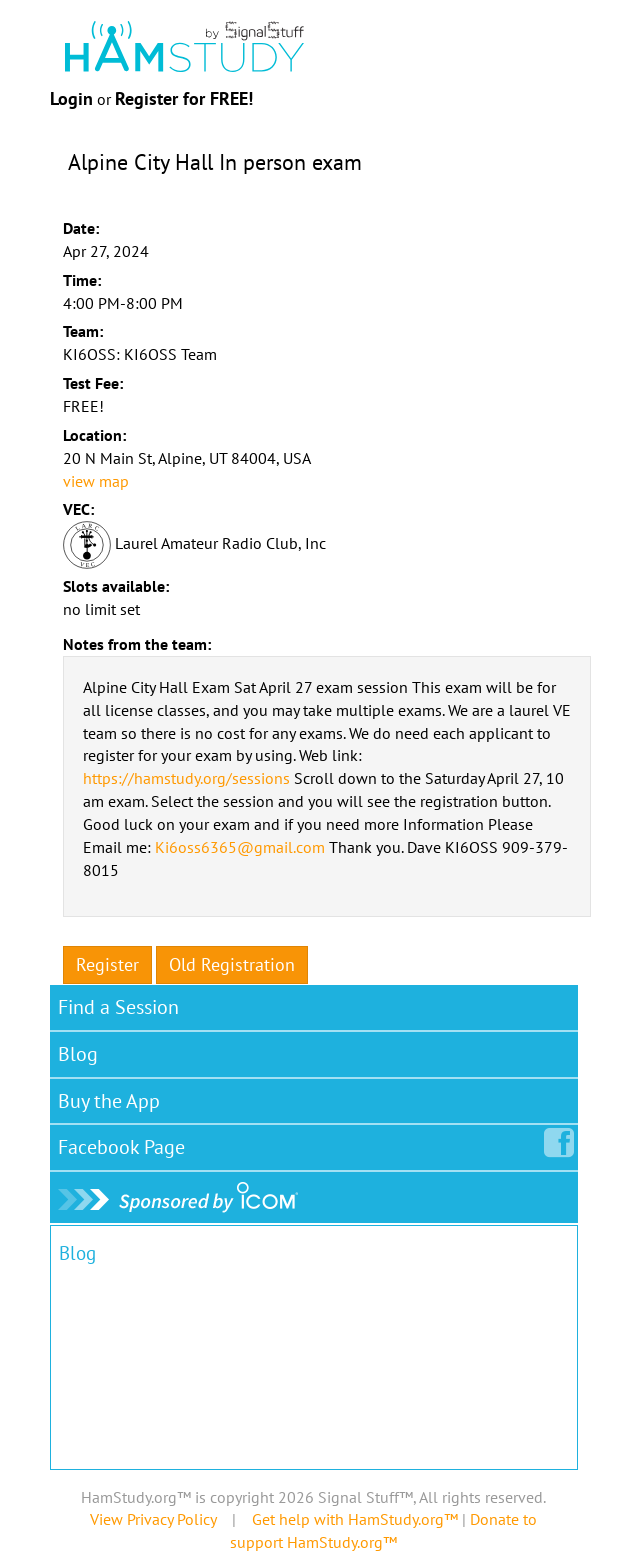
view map (96, 481)
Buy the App (109, 1101)
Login (71, 98)
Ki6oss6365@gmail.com (240, 847)
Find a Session (118, 1007)
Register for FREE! (184, 98)
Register (107, 964)
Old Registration (232, 964)
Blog (78, 1054)
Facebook (125, 1143)
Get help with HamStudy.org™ (355, 1519)
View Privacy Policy (153, 1519)
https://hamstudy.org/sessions (186, 778)
